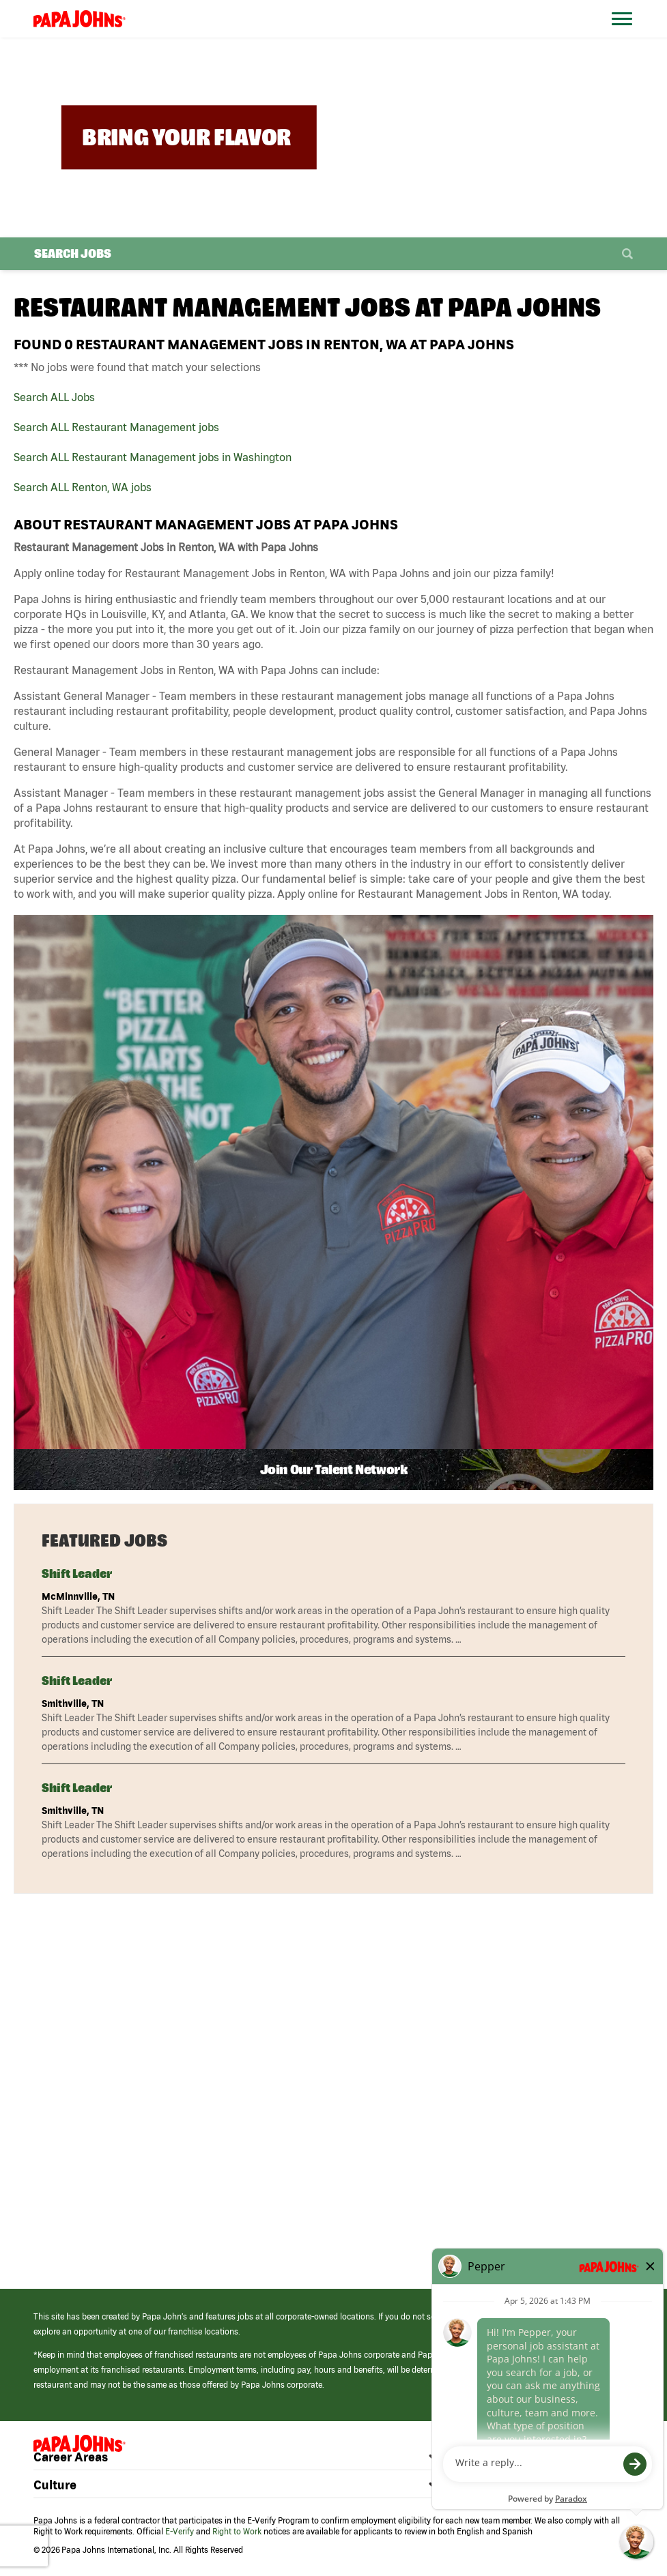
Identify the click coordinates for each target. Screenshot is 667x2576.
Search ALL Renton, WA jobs (83, 487)
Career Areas (70, 2457)
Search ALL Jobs (54, 397)
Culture (54, 2485)
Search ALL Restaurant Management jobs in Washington (153, 457)
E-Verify (179, 2531)
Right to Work (236, 2531)
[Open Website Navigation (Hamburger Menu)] (628, 35)
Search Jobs (72, 253)
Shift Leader (77, 1573)
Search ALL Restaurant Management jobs (116, 427)
